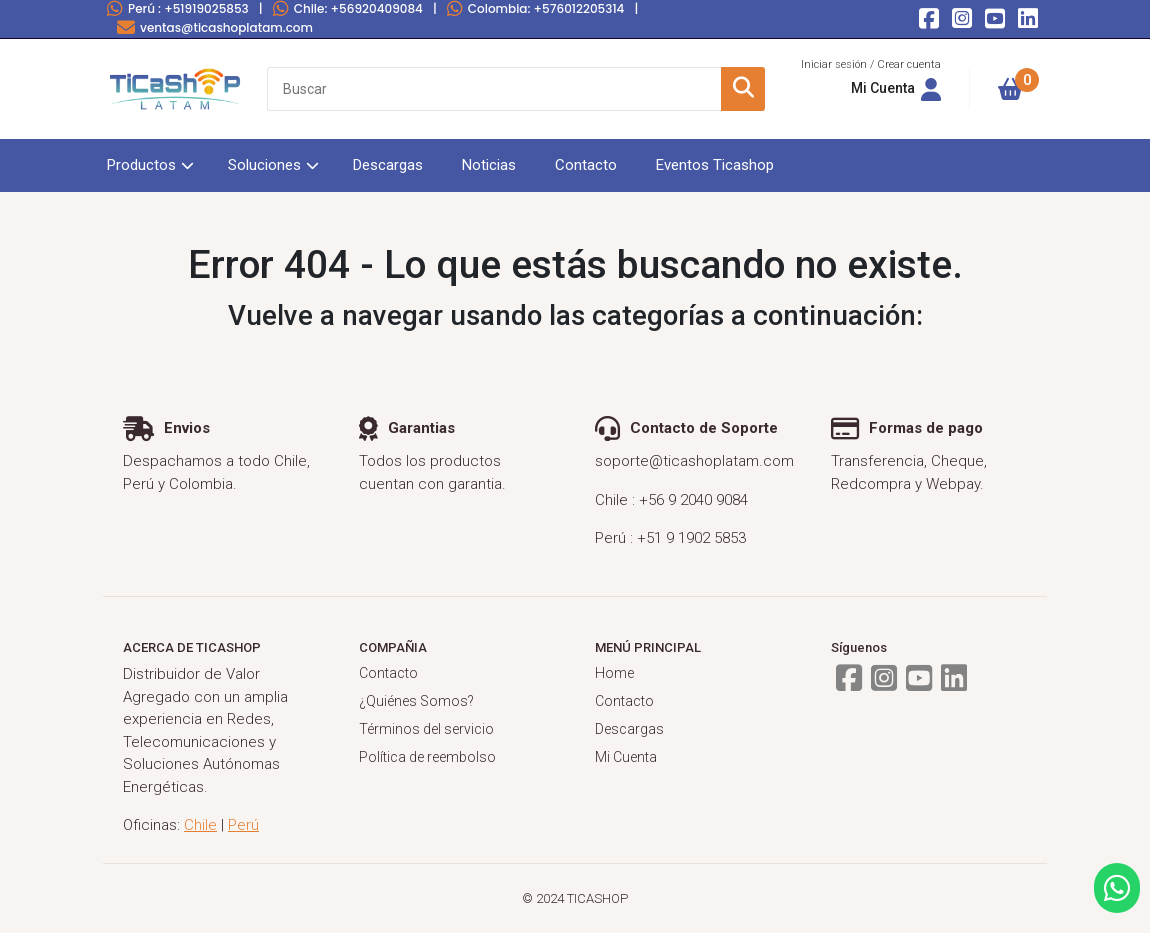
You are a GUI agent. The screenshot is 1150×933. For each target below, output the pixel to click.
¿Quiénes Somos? (416, 701)
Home (614, 673)
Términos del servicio (426, 729)
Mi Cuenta (626, 757)
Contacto (586, 165)
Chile (348, 8)
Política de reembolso (427, 757)
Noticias (489, 165)
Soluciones (264, 165)
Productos (141, 165)
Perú (178, 8)
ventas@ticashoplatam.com (215, 27)
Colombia (536, 8)
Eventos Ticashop (715, 165)
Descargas (388, 165)
